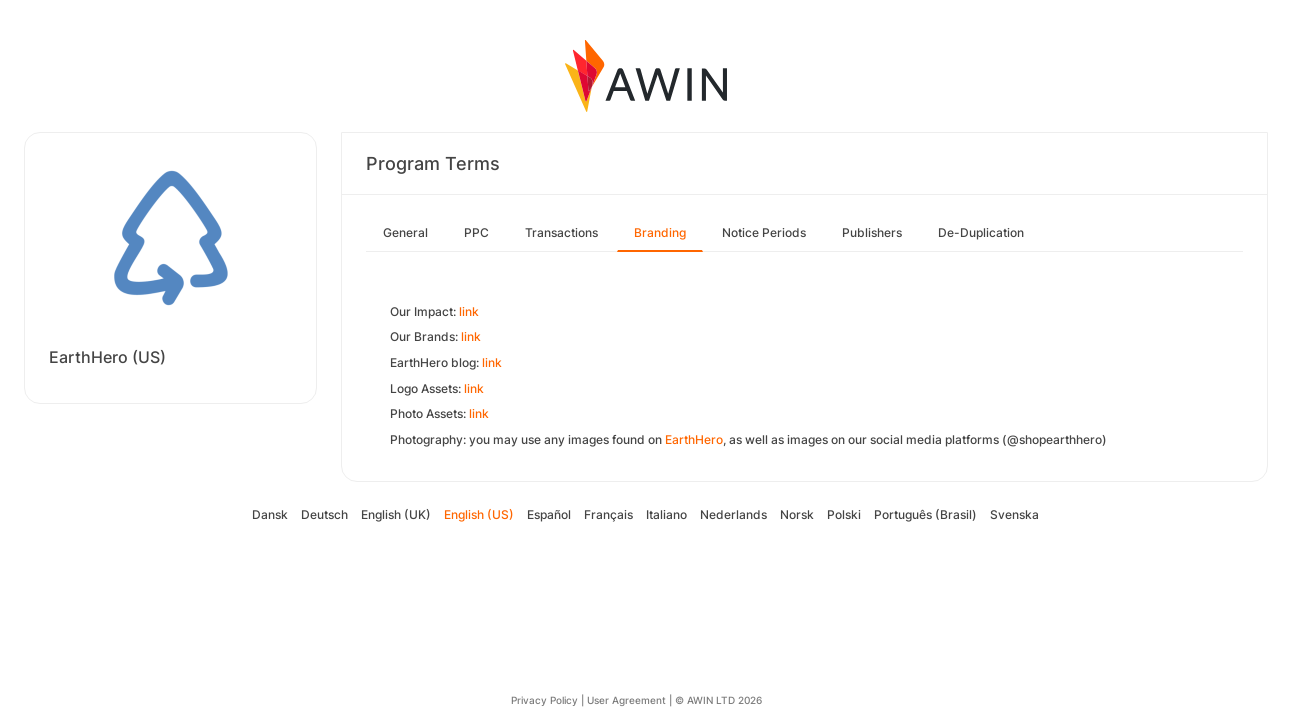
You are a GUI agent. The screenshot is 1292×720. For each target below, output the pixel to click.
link (469, 311)
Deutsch (324, 514)
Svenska (1014, 514)
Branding (660, 232)
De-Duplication (981, 232)
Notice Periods (764, 232)
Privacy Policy (544, 700)
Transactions (561, 232)
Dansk (270, 514)
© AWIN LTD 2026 (718, 700)
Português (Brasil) (925, 514)
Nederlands (733, 514)
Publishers (872, 232)
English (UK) (396, 514)
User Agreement (626, 700)
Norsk (797, 514)
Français (608, 514)
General (405, 232)
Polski (844, 514)
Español (549, 514)
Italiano (666, 514)
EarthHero (694, 439)
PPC (476, 232)
